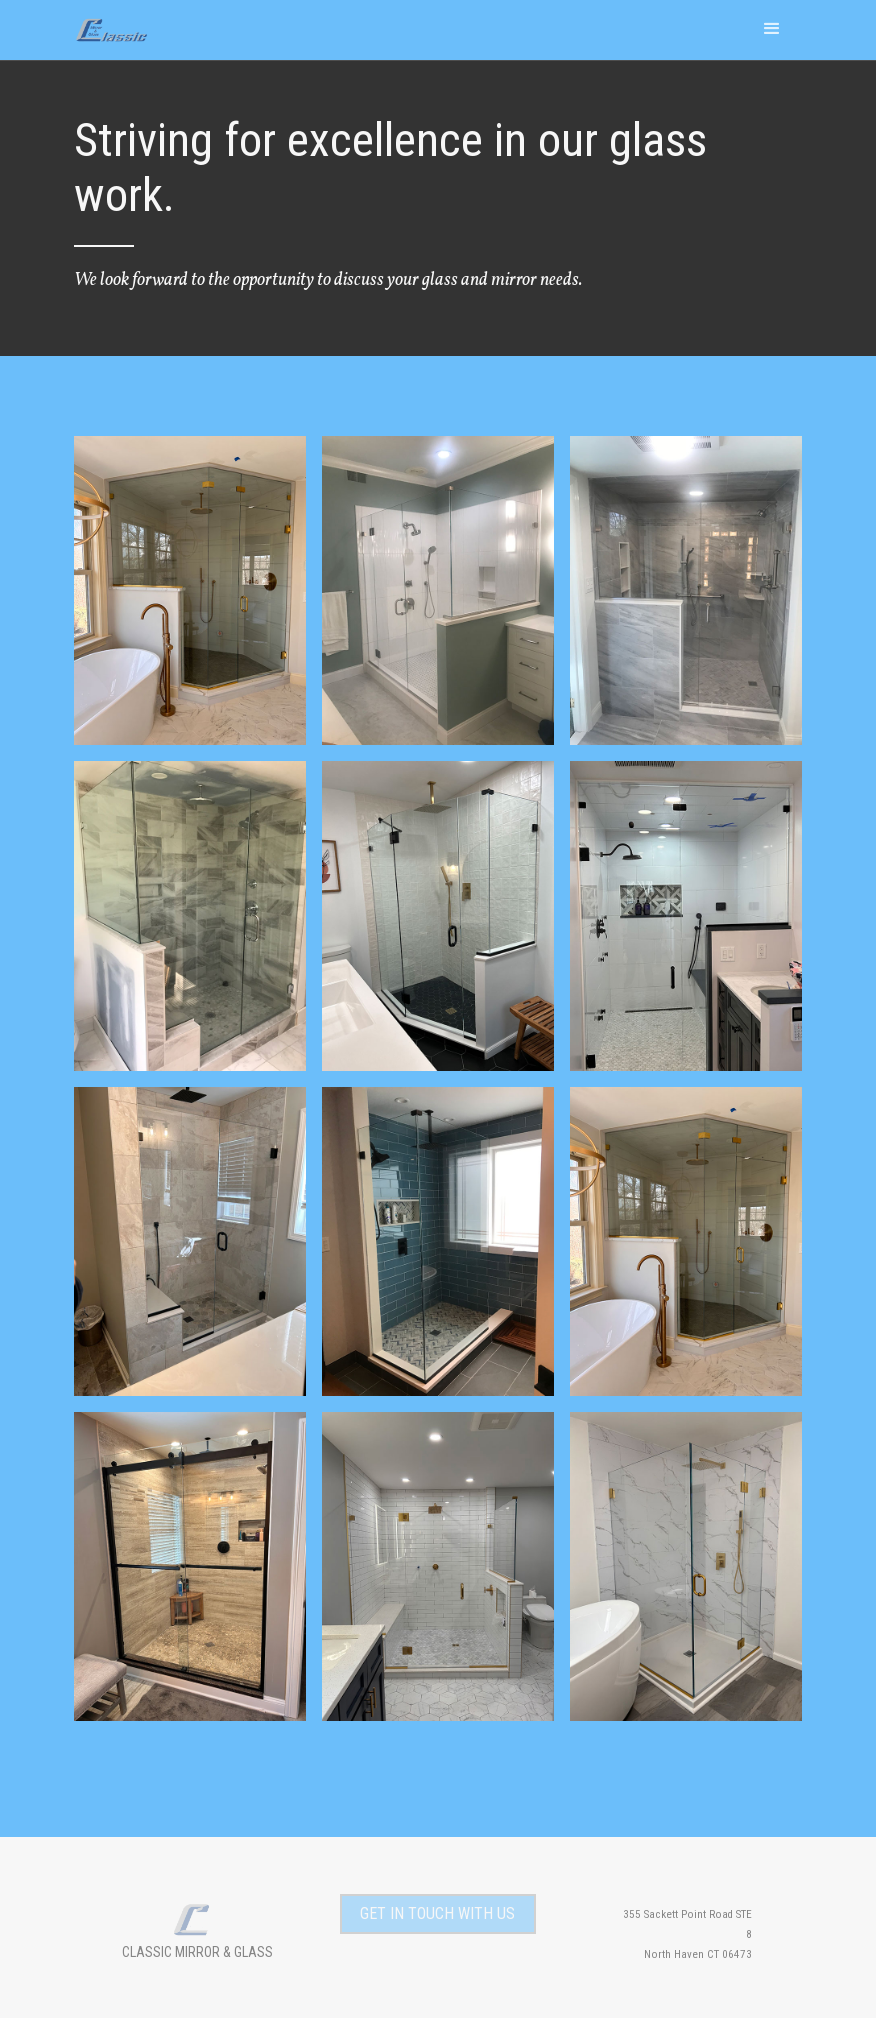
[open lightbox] (190, 590)
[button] (772, 28)
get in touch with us (437, 1913)
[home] (116, 22)
